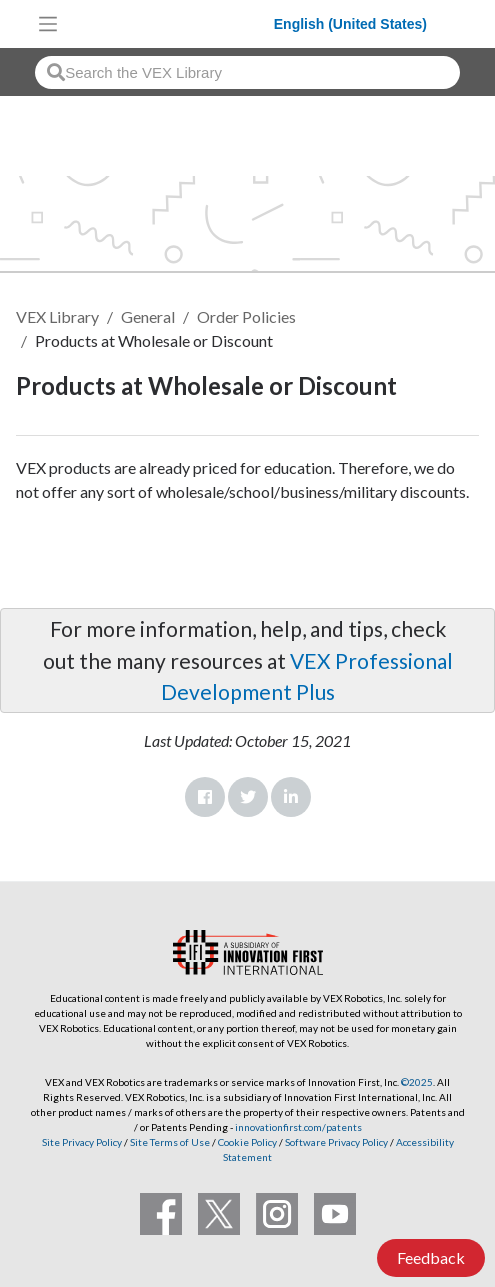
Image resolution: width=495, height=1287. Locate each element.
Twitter (248, 797)
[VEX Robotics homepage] (171, 23)
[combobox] (247, 72)
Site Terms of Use (169, 1142)
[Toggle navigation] (48, 24)
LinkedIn (291, 797)
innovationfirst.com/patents (298, 1127)
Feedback (431, 1257)
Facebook (205, 797)
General (148, 316)
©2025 (417, 1082)
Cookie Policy (247, 1142)
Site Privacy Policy (82, 1142)
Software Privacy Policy (336, 1142)
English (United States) (350, 24)
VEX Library (57, 316)
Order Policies (246, 316)
